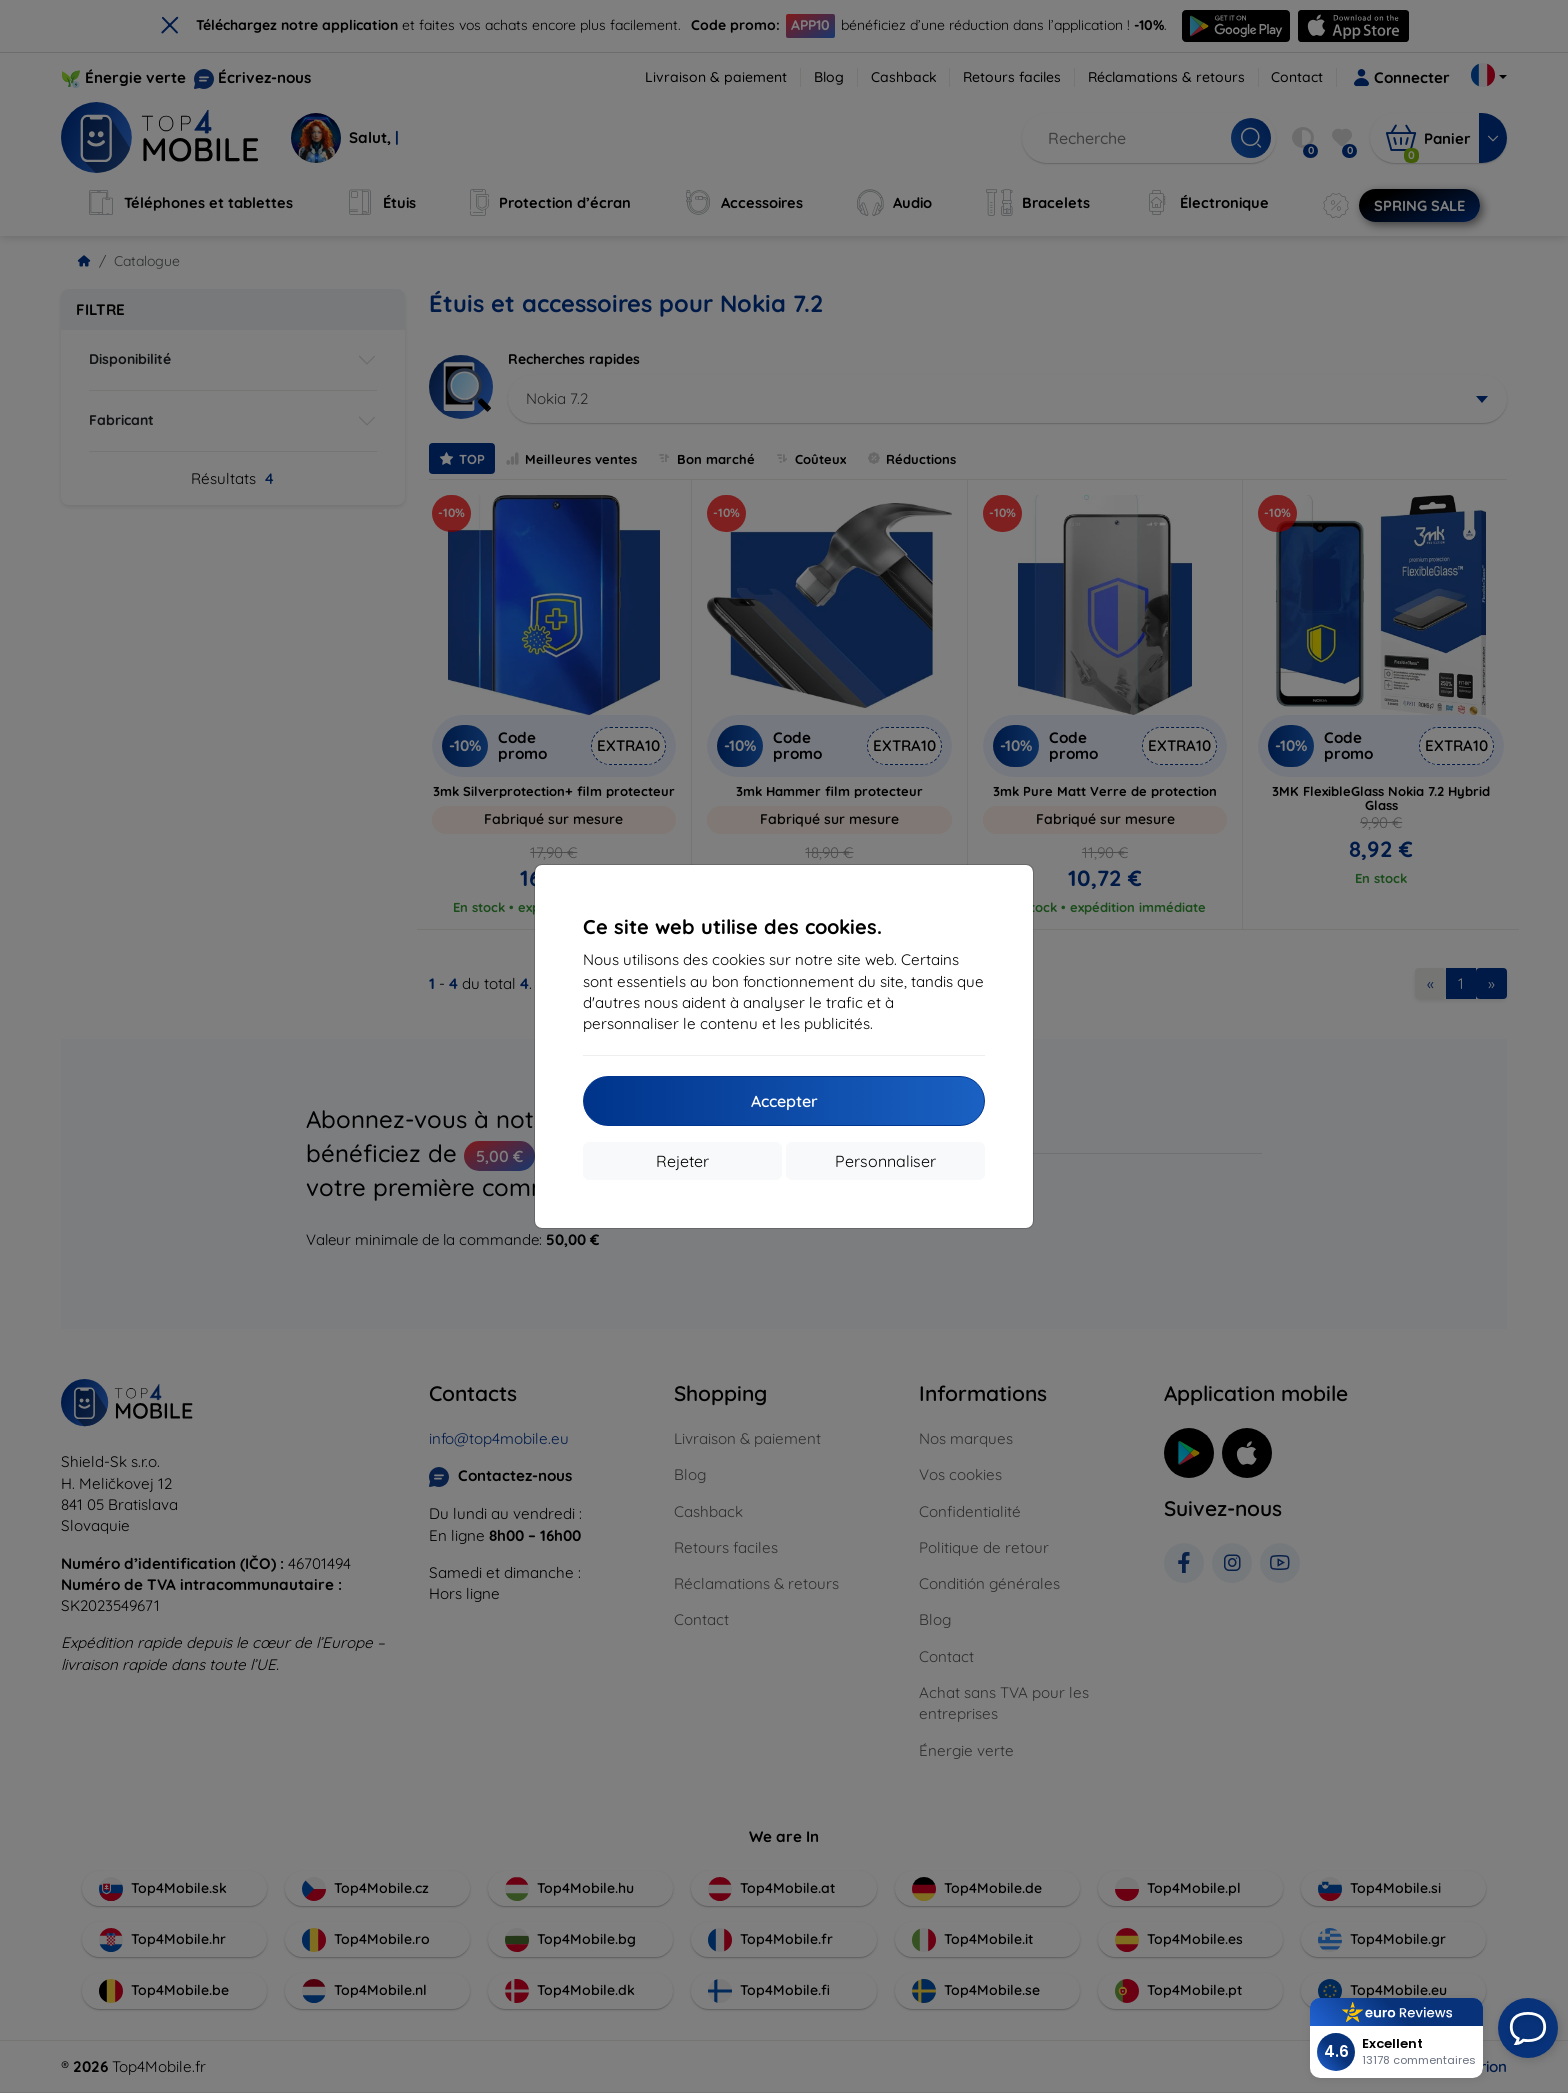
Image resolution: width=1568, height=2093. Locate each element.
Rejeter (682, 1161)
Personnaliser (885, 1161)
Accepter (784, 1101)
